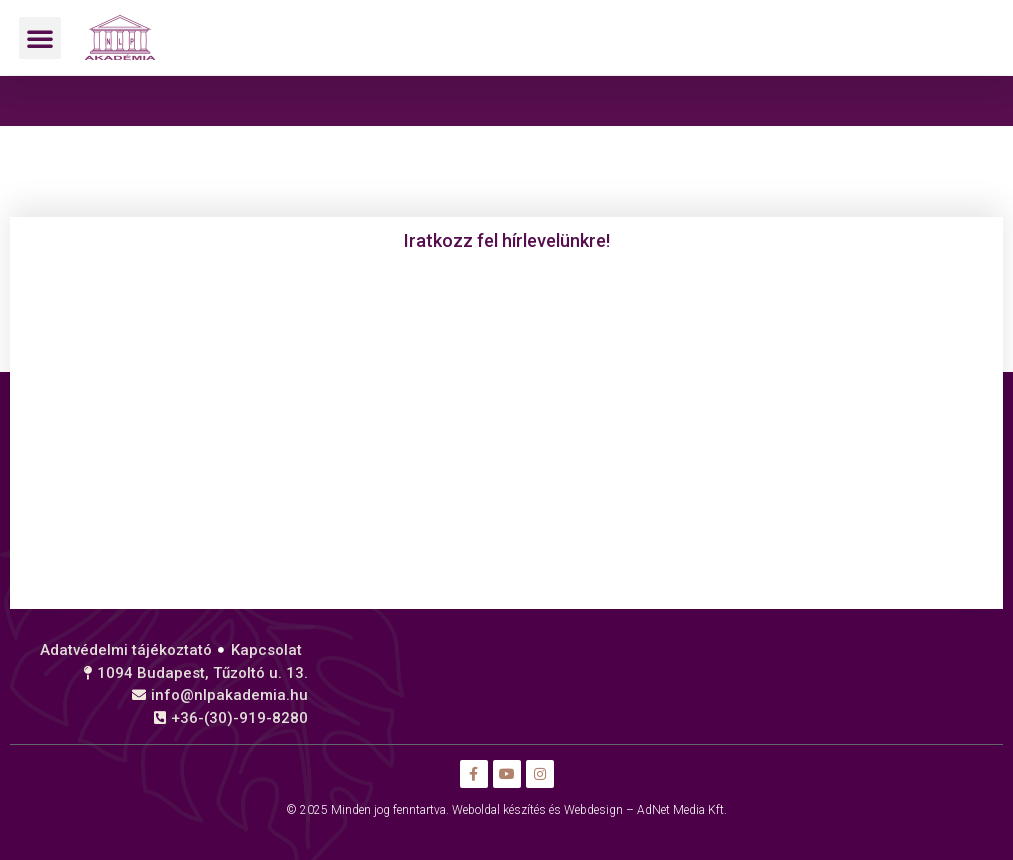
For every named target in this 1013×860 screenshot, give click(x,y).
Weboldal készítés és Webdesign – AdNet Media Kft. (589, 810)
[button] (40, 38)
